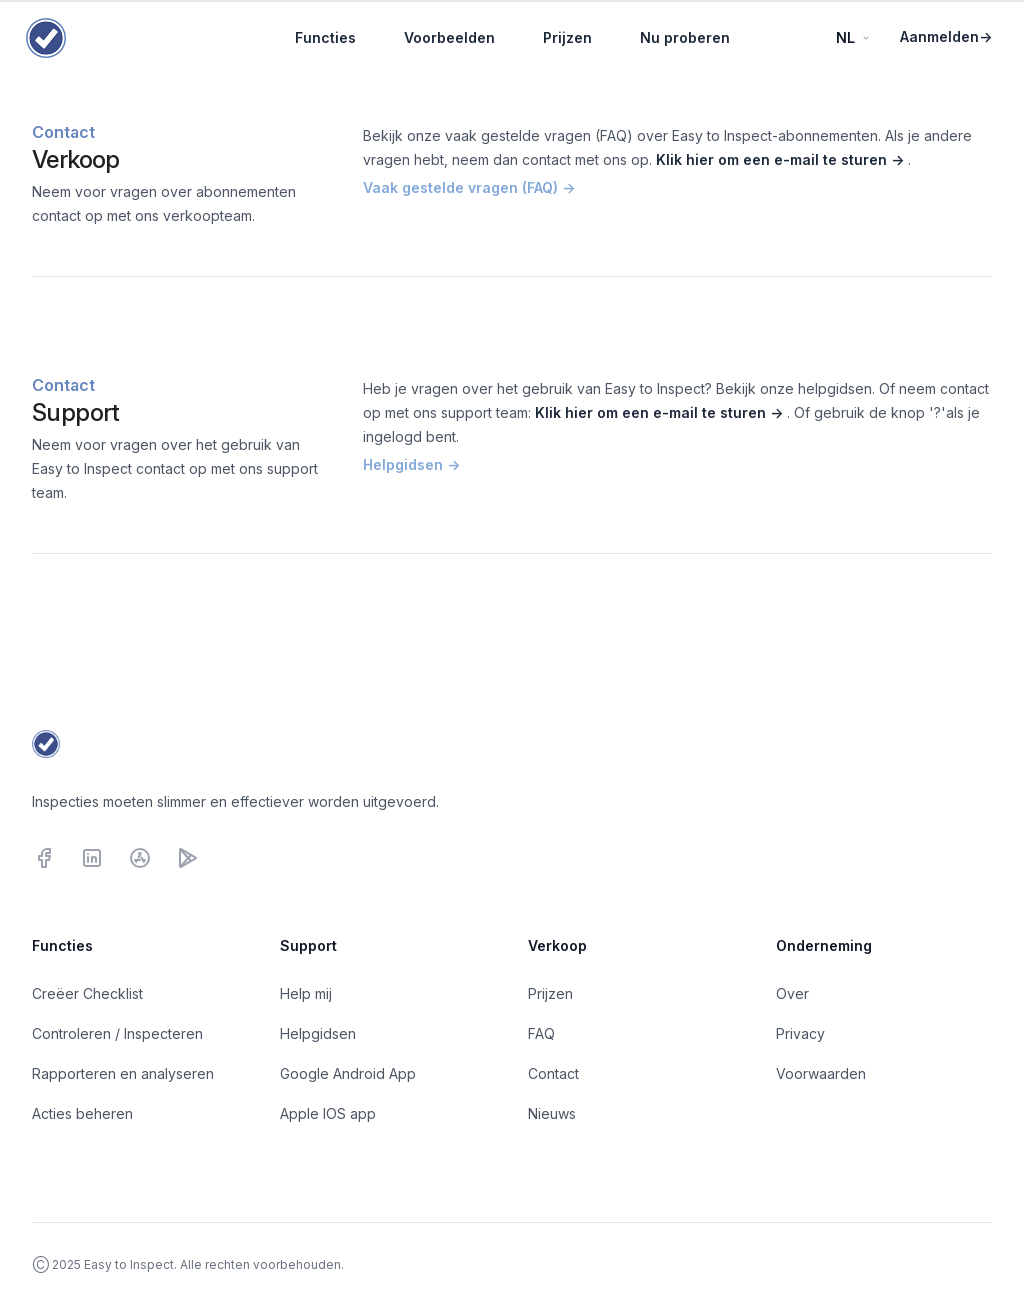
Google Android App (348, 1073)
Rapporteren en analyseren (123, 1073)
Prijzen (567, 37)
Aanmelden (946, 36)
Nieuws (552, 1113)
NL (853, 38)
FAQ (541, 1033)
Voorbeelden (449, 37)
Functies (325, 37)
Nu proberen (685, 37)
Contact (553, 1073)
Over (792, 993)
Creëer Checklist (87, 993)
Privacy (800, 1033)
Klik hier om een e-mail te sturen (782, 159)
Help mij (306, 993)
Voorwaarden (821, 1073)
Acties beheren (82, 1113)
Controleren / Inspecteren (117, 1033)
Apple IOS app (328, 1113)
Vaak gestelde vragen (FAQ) (469, 187)
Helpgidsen (411, 464)
